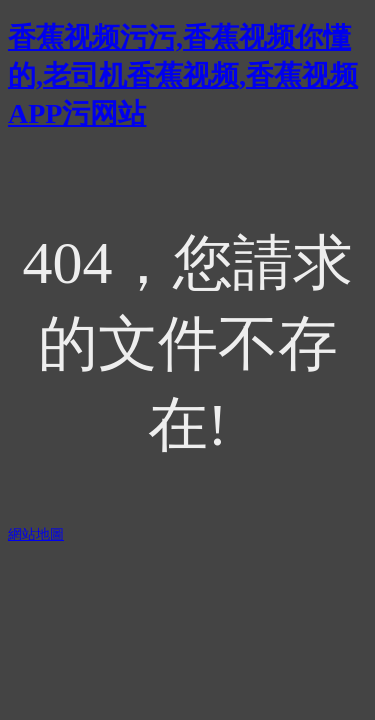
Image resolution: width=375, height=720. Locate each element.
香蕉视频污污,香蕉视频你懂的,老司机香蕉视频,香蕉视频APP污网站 (183, 75)
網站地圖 (36, 534)
